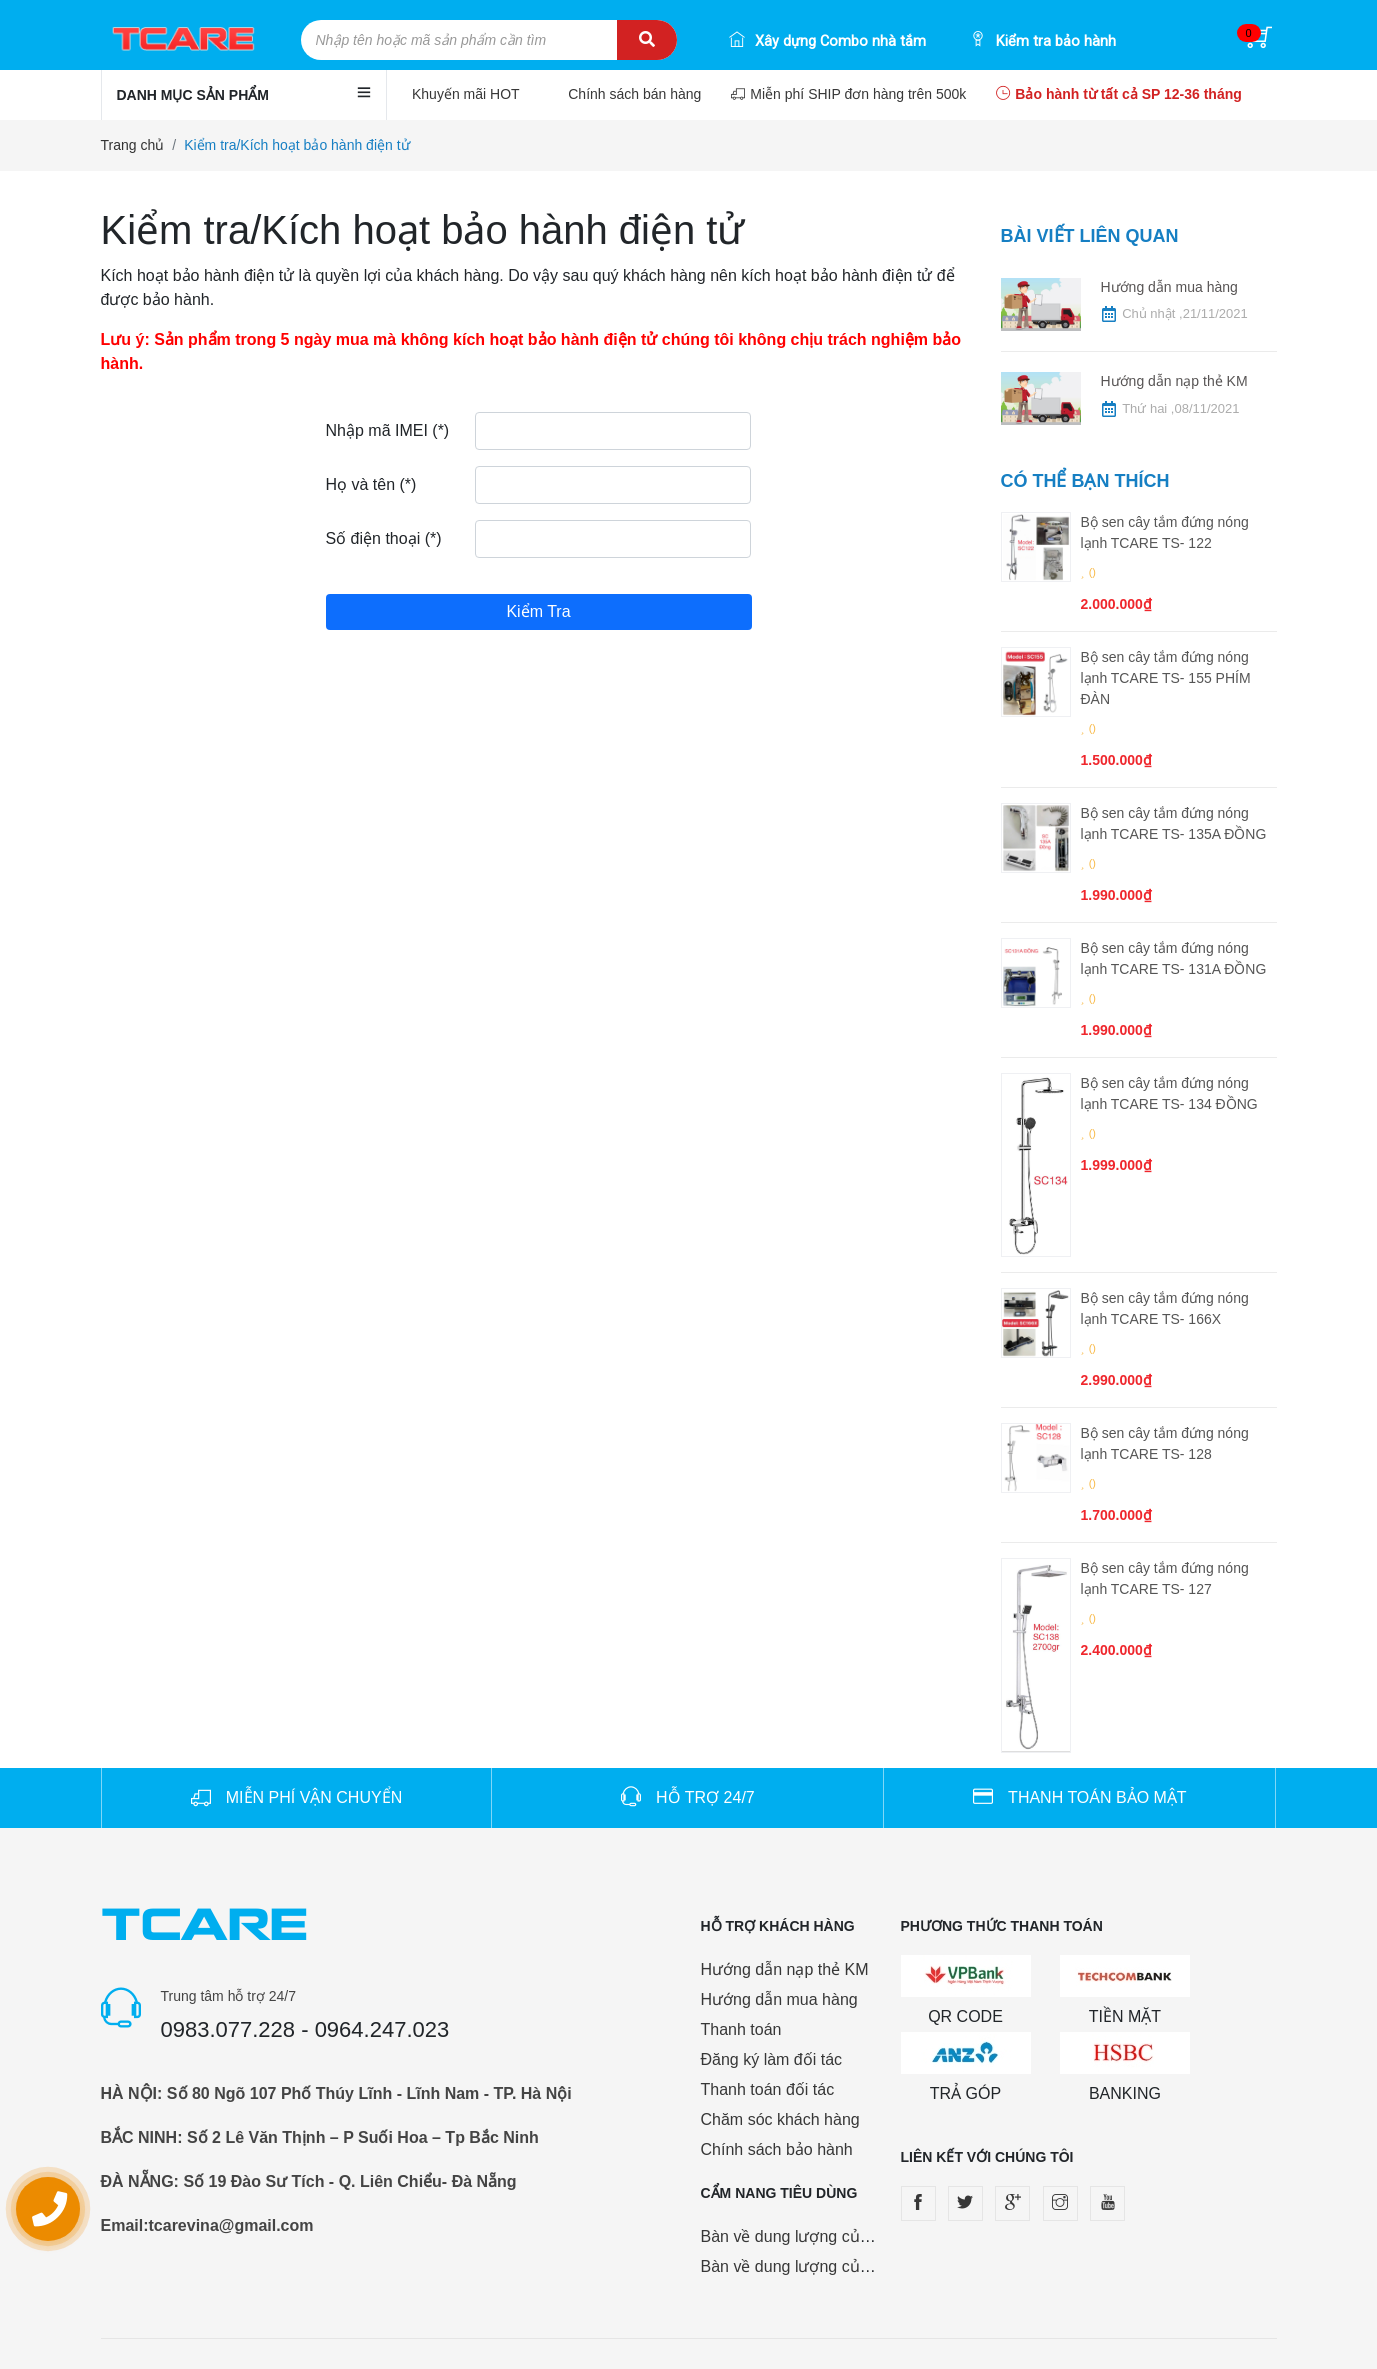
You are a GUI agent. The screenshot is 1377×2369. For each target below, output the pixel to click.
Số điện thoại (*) (384, 538)
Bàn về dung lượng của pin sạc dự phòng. (851, 2236)
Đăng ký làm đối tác (772, 2059)
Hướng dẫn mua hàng (1169, 287)
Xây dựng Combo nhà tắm (827, 41)
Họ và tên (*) (371, 484)
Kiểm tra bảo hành (1043, 41)
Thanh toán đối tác (768, 2089)
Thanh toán (741, 2029)
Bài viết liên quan (1090, 236)
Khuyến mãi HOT (467, 94)
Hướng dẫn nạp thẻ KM (1174, 381)
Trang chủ (133, 145)
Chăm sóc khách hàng (780, 2119)
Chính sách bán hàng (634, 94)
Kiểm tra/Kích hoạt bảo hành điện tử (296, 145)
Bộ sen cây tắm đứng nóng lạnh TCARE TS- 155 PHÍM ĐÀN (1166, 678)
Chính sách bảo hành (777, 2149)
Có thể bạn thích (1085, 481)
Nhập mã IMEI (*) (388, 430)
